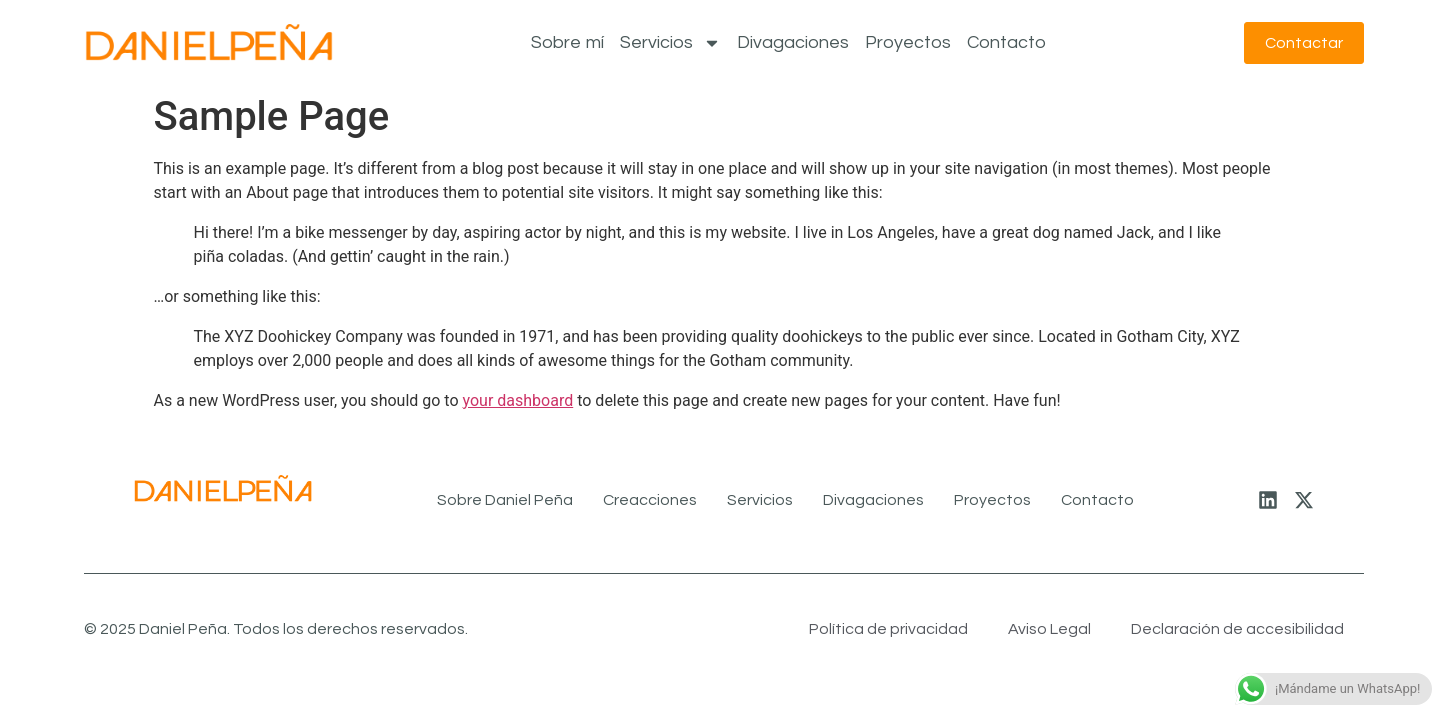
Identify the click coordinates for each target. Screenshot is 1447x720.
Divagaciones (793, 42)
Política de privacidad (888, 629)
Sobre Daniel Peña (505, 500)
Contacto (1006, 42)
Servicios (670, 43)
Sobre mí (567, 42)
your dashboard (518, 400)
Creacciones (650, 500)
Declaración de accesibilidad (1237, 629)
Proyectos (908, 42)
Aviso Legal (1049, 629)
